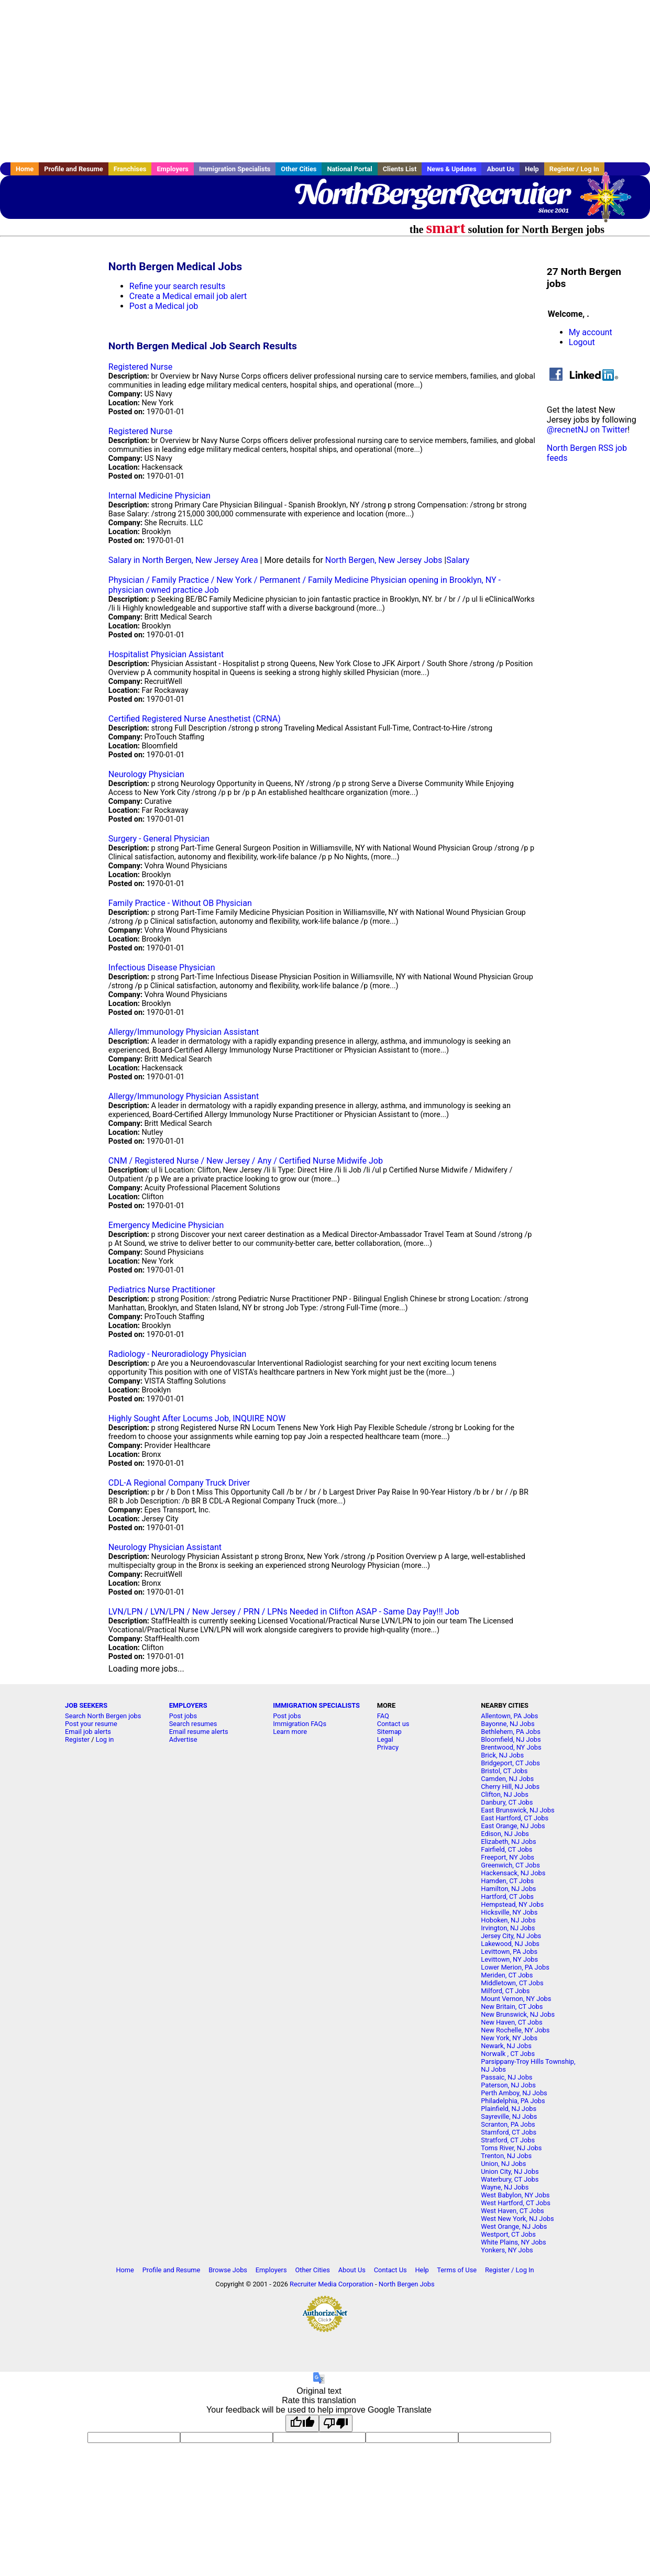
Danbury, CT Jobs (507, 1802)
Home (25, 169)
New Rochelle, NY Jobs (515, 2030)
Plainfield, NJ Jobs (508, 2109)
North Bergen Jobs (407, 2284)
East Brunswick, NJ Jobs (517, 1810)
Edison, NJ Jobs (505, 1834)
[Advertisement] (325, 81)
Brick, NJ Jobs (502, 1755)
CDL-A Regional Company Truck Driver (179, 1483)
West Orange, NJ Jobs (514, 2226)
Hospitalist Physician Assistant (166, 654)
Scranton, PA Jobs (508, 2124)
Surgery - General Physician (159, 839)
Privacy (388, 1747)
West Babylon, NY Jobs (515, 2195)
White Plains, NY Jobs (513, 2242)
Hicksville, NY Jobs (509, 1912)
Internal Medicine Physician (159, 496)
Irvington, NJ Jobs (508, 1928)
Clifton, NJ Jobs (504, 1794)
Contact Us (390, 2270)
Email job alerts (88, 1731)
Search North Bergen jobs (103, 1716)
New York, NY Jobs (509, 2038)
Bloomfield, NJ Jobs (511, 1739)
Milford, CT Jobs (505, 1991)
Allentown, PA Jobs (509, 1716)
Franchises (130, 169)
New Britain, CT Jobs (512, 2006)
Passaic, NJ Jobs (506, 2077)
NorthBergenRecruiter (431, 194)
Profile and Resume (73, 169)
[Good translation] (302, 2423)
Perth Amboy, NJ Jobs (514, 2093)
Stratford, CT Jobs (508, 2140)
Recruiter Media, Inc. (611, 202)
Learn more (290, 1731)
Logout (582, 342)
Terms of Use (457, 2270)
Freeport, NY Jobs (507, 1857)
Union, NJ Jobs (503, 2164)
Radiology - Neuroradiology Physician (177, 1354)
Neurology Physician (146, 774)
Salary (457, 560)
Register (77, 1739)
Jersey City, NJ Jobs (511, 1936)
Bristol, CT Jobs (504, 1771)
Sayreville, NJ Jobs (509, 2116)
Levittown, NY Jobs (509, 1959)
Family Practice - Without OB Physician (180, 903)
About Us (500, 169)
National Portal (349, 169)
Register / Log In (574, 169)
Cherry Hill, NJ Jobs (510, 1786)
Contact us (393, 1724)
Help (532, 169)
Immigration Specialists (234, 169)
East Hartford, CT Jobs (514, 1818)
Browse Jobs (227, 2270)
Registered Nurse (140, 367)
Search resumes (193, 1724)
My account (590, 332)
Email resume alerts (198, 1731)
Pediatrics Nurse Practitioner (161, 1290)
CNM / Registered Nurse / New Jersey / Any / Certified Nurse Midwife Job (245, 1161)
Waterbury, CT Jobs (509, 2179)
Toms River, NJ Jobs (511, 2148)
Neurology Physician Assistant (165, 1547)
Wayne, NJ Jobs (504, 2187)
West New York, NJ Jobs (517, 2219)
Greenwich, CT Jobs (510, 1865)
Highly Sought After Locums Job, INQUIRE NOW (196, 1418)
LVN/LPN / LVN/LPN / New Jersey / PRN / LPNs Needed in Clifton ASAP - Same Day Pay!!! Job (283, 1612)
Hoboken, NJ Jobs (508, 1920)
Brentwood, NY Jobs (511, 1747)
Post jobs (183, 1716)
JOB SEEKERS (86, 1705)
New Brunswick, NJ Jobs (518, 2014)
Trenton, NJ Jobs (506, 2156)
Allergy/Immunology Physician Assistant (183, 1032)
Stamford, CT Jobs (508, 2132)
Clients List (400, 169)
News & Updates (451, 169)
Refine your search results (177, 286)
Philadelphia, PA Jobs (513, 2101)
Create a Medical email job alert (188, 296)
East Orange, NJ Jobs (513, 1826)
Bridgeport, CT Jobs (510, 1763)
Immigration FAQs (299, 1724)
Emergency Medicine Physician (166, 1225)
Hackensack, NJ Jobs (513, 1873)
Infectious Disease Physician (161, 967)
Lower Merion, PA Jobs (515, 1967)
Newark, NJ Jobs (506, 2046)
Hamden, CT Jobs (507, 1881)
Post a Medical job (164, 306)
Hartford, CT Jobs (507, 1896)
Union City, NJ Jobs (509, 2171)
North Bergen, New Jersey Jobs (384, 560)
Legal (385, 1739)
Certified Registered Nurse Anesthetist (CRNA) (194, 719)
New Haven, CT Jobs (511, 2022)
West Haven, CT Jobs (512, 2211)
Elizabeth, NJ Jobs (508, 1841)
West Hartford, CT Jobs (515, 2203)
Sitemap (389, 1731)
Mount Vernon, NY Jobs (516, 1999)
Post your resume (91, 1724)
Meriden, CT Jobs (507, 1975)
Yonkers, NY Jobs (507, 2250)
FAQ (383, 1716)
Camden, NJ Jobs (507, 1779)
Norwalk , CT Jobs (508, 2054)
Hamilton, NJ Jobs (508, 1889)
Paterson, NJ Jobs (508, 2085)
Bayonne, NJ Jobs (507, 1724)
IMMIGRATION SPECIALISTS (316, 1705)
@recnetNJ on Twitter (587, 430)
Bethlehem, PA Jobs (511, 1731)
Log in (105, 1739)
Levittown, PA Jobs (509, 1951)
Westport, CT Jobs (508, 2234)
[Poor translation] (335, 2423)
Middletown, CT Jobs (512, 1983)
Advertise (183, 1739)
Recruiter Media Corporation (331, 2284)
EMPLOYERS (188, 1705)
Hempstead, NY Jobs (512, 1904)
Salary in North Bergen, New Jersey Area (183, 560)
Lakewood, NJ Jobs (510, 1944)
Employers (173, 169)
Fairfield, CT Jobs (506, 1849)
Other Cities (298, 169)
